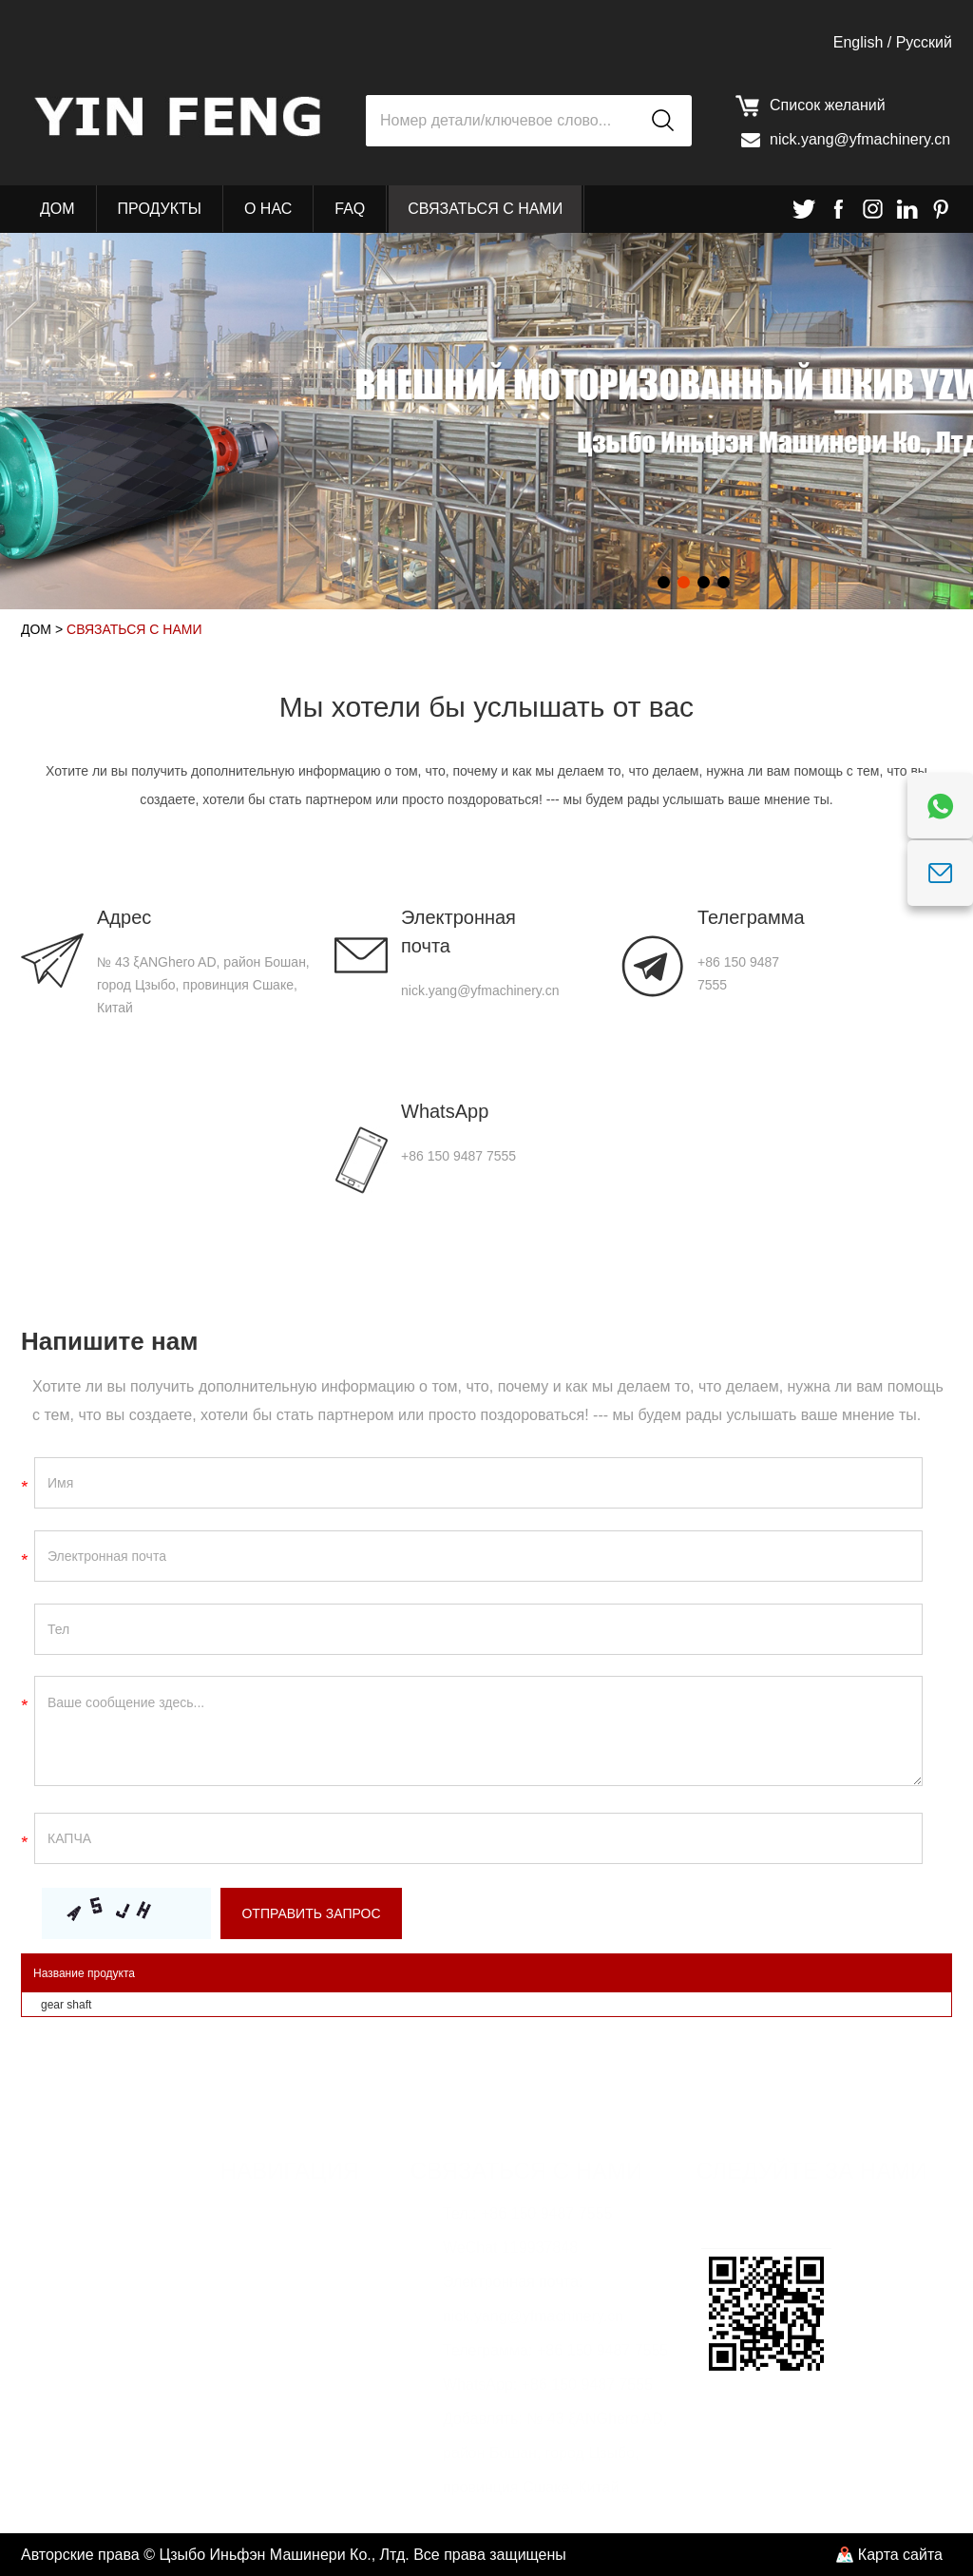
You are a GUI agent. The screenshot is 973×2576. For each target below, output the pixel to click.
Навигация (289, 2170)
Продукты (159, 209)
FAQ (349, 209)
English (858, 42)
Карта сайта (900, 2555)
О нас (268, 209)
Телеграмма (744, 917)
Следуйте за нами (811, 2170)
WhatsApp (444, 1111)
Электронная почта (458, 931)
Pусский (924, 42)
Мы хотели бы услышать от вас (486, 706)
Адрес (124, 917)
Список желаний (828, 105)
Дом (57, 209)
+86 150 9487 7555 (458, 1155)
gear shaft (66, 2004)
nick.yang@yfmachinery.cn (860, 139)
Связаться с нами (485, 209)
